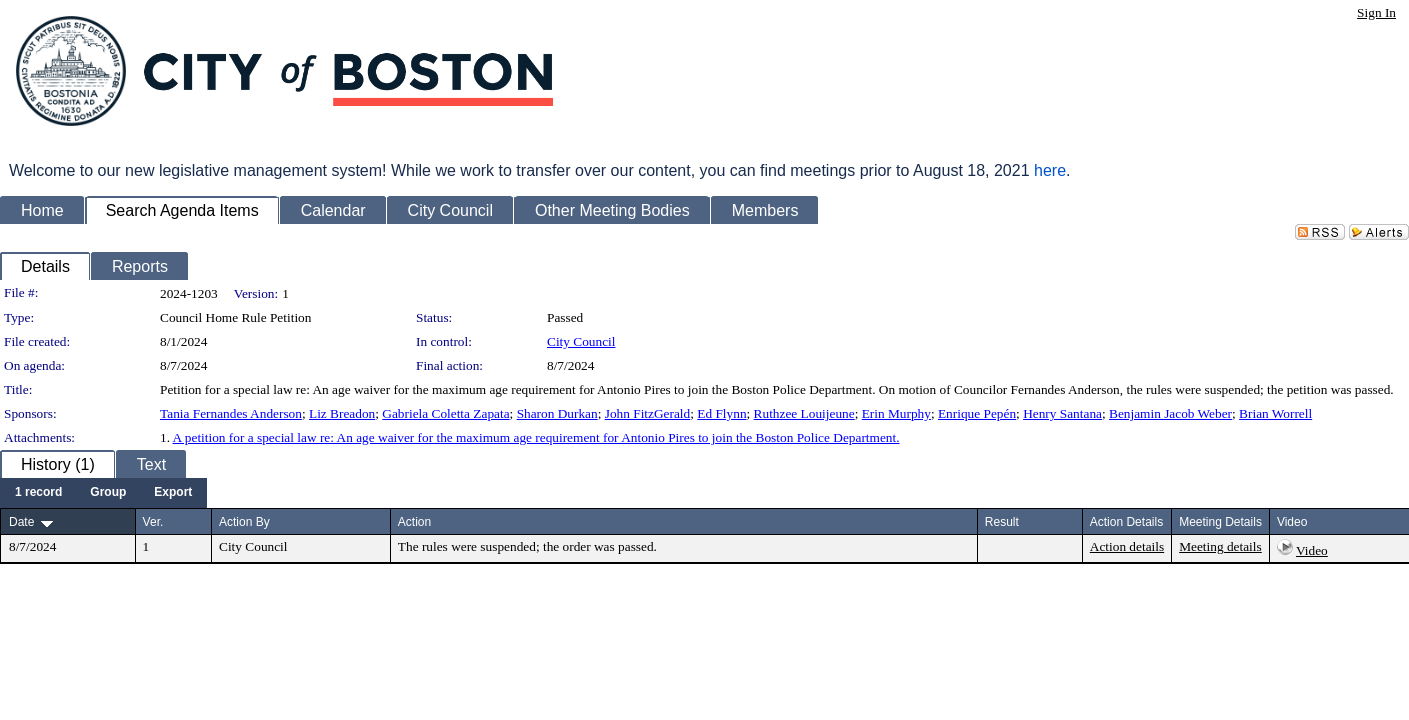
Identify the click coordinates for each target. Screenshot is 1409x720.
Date (21, 522)
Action (414, 522)
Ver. (153, 522)
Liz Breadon (342, 413)
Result (1002, 522)
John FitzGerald (648, 413)
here (1050, 170)
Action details (1127, 546)
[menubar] (103, 493)
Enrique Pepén (977, 413)
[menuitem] (38, 493)
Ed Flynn (721, 413)
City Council (581, 341)
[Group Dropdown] (108, 493)
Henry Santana (1062, 413)
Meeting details (1220, 546)
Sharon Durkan (557, 413)
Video (1312, 550)
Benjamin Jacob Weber (1170, 413)
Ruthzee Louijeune (804, 413)
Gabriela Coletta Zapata (445, 413)
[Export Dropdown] (173, 493)
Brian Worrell (1275, 413)
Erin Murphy (896, 413)
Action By (244, 522)
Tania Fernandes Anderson (231, 413)
